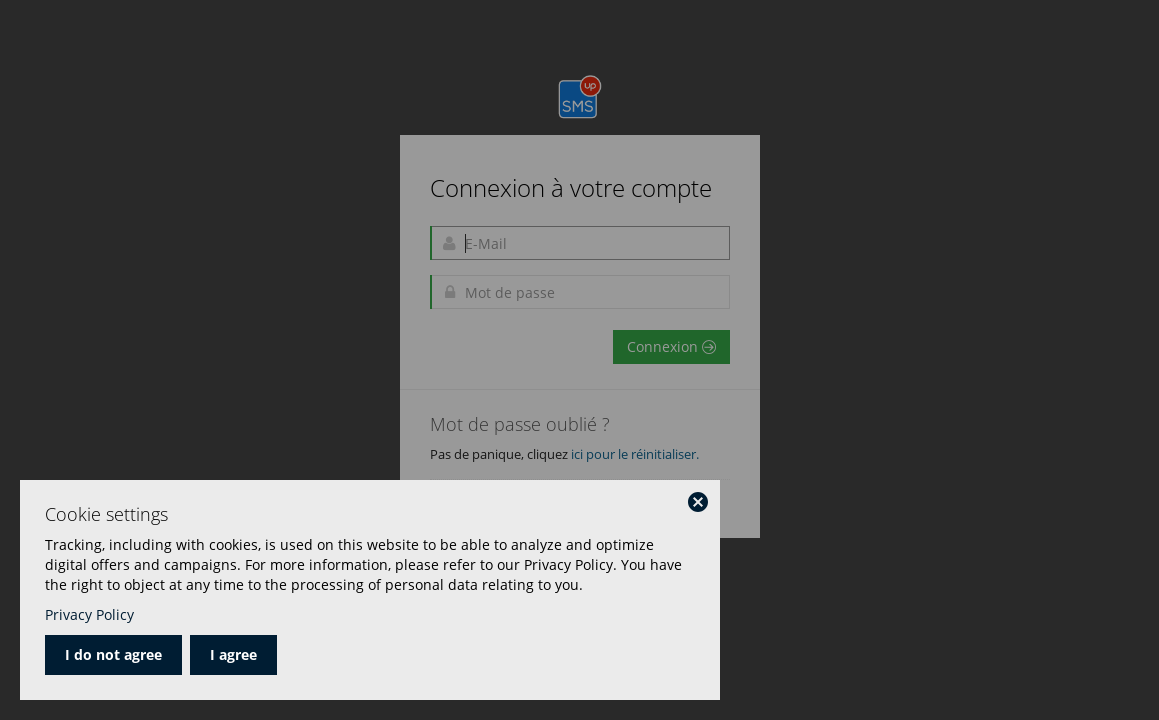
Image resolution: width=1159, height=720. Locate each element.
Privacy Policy (89, 614)
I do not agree (113, 654)
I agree (233, 654)
